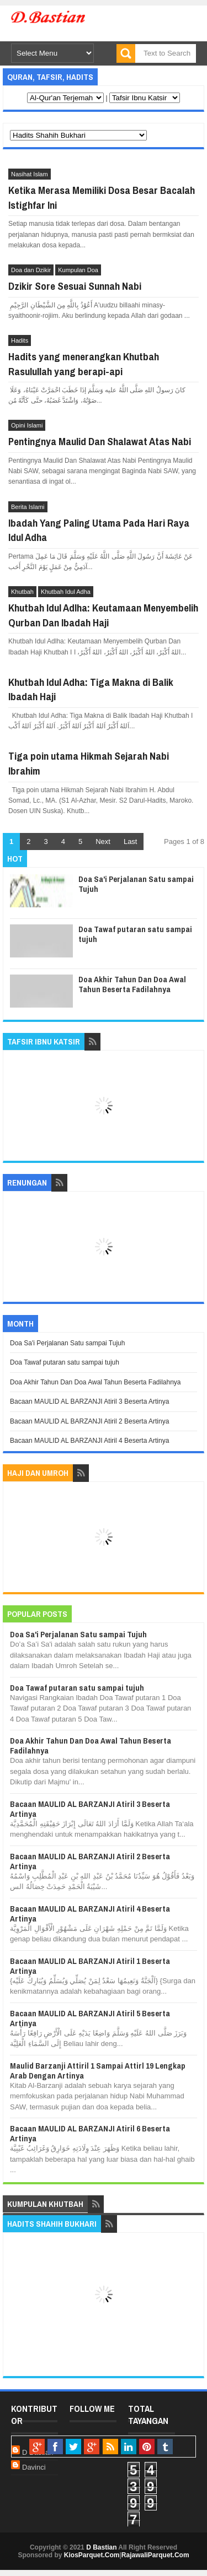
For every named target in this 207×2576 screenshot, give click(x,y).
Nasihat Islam (29, 174)
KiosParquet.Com (92, 2555)
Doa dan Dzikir (31, 270)
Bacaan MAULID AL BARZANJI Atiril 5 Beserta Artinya (90, 2018)
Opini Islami (27, 425)
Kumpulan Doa (78, 270)
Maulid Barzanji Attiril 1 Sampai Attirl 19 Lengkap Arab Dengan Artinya (97, 2070)
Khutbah (22, 591)
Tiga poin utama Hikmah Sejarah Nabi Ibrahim (88, 763)
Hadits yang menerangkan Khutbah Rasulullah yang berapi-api (83, 363)
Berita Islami (28, 507)
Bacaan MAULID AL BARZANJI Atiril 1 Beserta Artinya (90, 1966)
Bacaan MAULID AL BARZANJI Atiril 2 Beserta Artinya (89, 1421)
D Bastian (101, 2547)
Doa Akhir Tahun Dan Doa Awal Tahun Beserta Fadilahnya (132, 984)
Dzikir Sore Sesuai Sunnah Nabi (74, 286)
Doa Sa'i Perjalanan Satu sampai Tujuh (136, 884)
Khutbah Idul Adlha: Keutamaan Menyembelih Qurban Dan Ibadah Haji (103, 615)
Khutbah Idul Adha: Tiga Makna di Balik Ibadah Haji (90, 689)
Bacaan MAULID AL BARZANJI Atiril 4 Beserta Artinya (89, 1440)
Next (102, 841)
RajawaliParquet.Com (155, 2555)
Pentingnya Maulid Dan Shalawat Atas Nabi (99, 441)
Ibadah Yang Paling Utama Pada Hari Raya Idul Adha (98, 530)
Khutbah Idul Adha (66, 591)
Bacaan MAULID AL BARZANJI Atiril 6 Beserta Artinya (90, 2133)
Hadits (19, 340)
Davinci (34, 2467)
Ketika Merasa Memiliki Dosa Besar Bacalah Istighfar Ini (101, 197)
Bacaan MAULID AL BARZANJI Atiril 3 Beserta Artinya (89, 1401)
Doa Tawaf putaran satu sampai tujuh (135, 934)
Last (130, 841)
